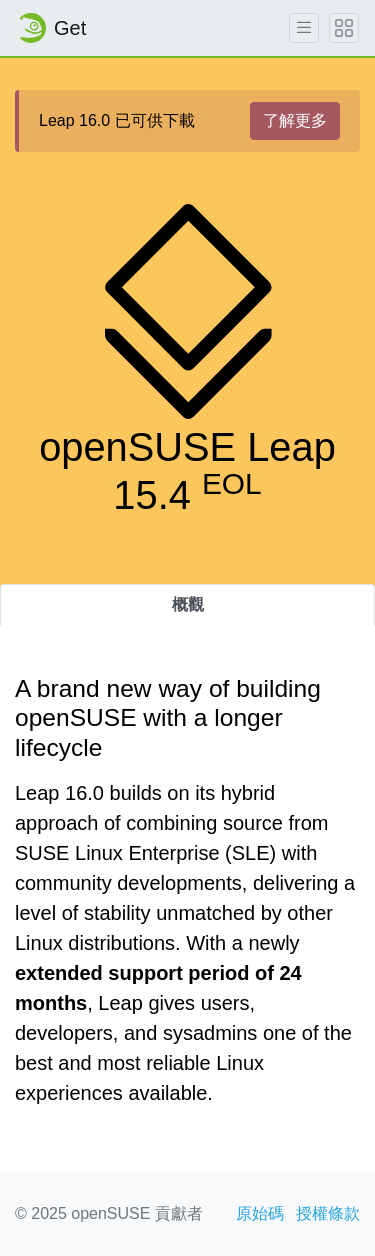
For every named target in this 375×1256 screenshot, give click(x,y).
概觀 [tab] (188, 604)
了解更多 (295, 120)
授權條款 (328, 1213)
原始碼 (260, 1213)
